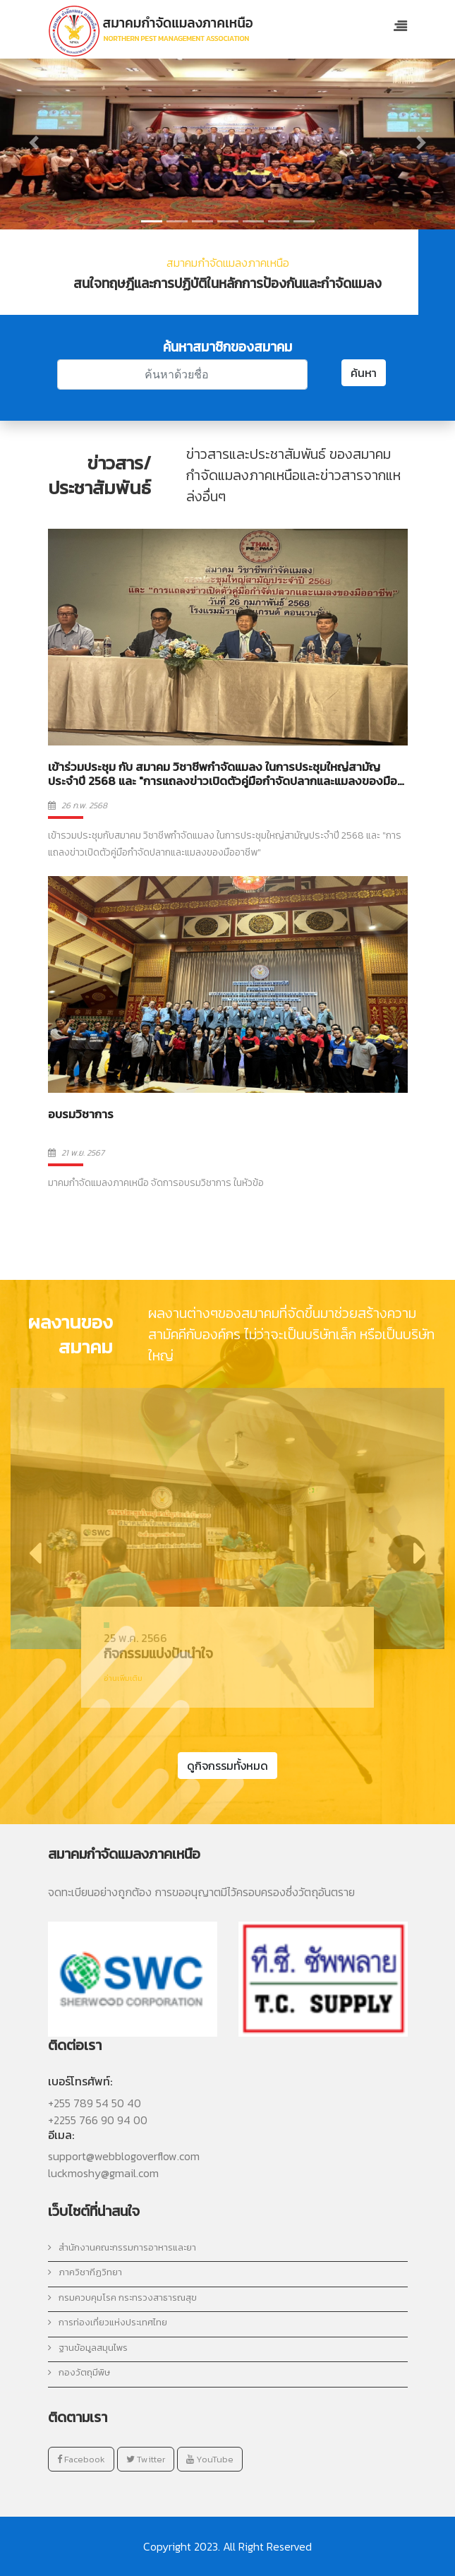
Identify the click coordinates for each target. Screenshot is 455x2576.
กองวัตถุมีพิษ (79, 2372)
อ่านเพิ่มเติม (123, 1678)
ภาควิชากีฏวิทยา (85, 2272)
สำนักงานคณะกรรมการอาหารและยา (122, 2247)
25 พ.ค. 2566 (135, 1637)
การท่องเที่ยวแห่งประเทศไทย (107, 2322)
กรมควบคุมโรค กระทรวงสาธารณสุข (122, 2297)
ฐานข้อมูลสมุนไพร (88, 2347)
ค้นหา (364, 372)
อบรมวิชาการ (81, 1114)
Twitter (145, 2459)
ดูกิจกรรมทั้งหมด (227, 1765)
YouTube (209, 2459)
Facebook (81, 2459)
